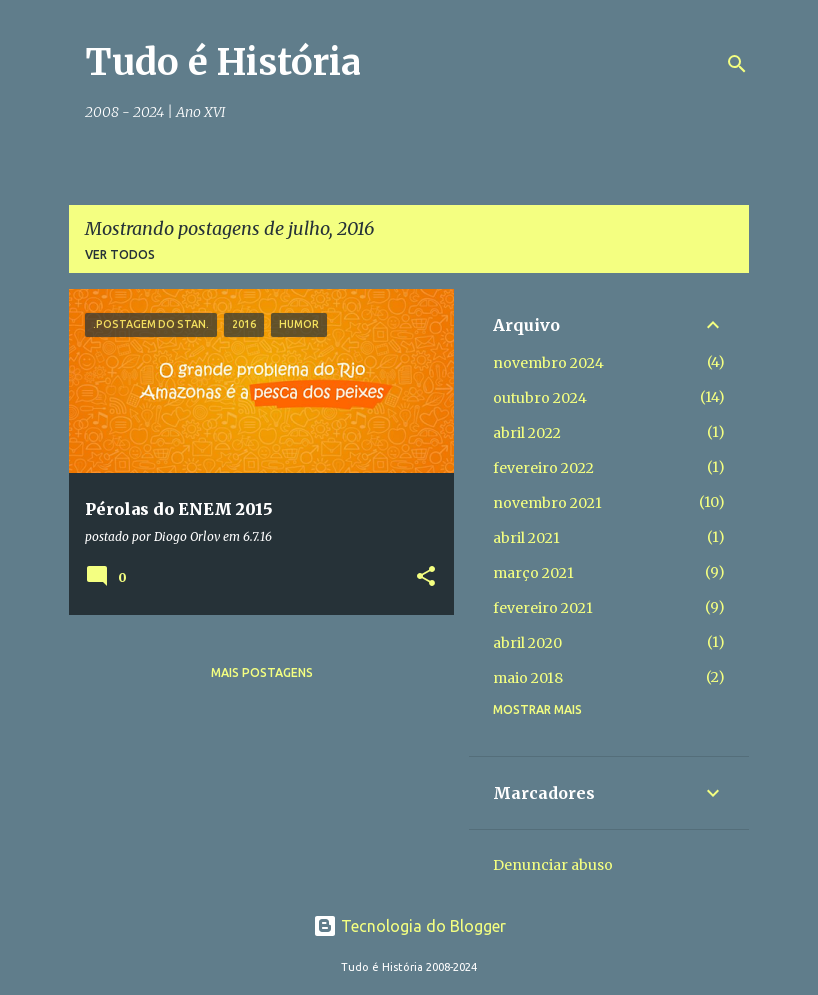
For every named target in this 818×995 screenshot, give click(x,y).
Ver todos (120, 254)
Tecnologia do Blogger (409, 926)
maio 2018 (528, 678)
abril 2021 (526, 538)
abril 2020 (527, 643)
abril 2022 (527, 433)
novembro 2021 (547, 503)
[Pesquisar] (737, 64)
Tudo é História (223, 62)
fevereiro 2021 (543, 608)
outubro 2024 (540, 398)
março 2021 (533, 573)
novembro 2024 (548, 363)
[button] (426, 577)
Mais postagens (262, 672)
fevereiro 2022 (543, 468)
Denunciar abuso (553, 865)
